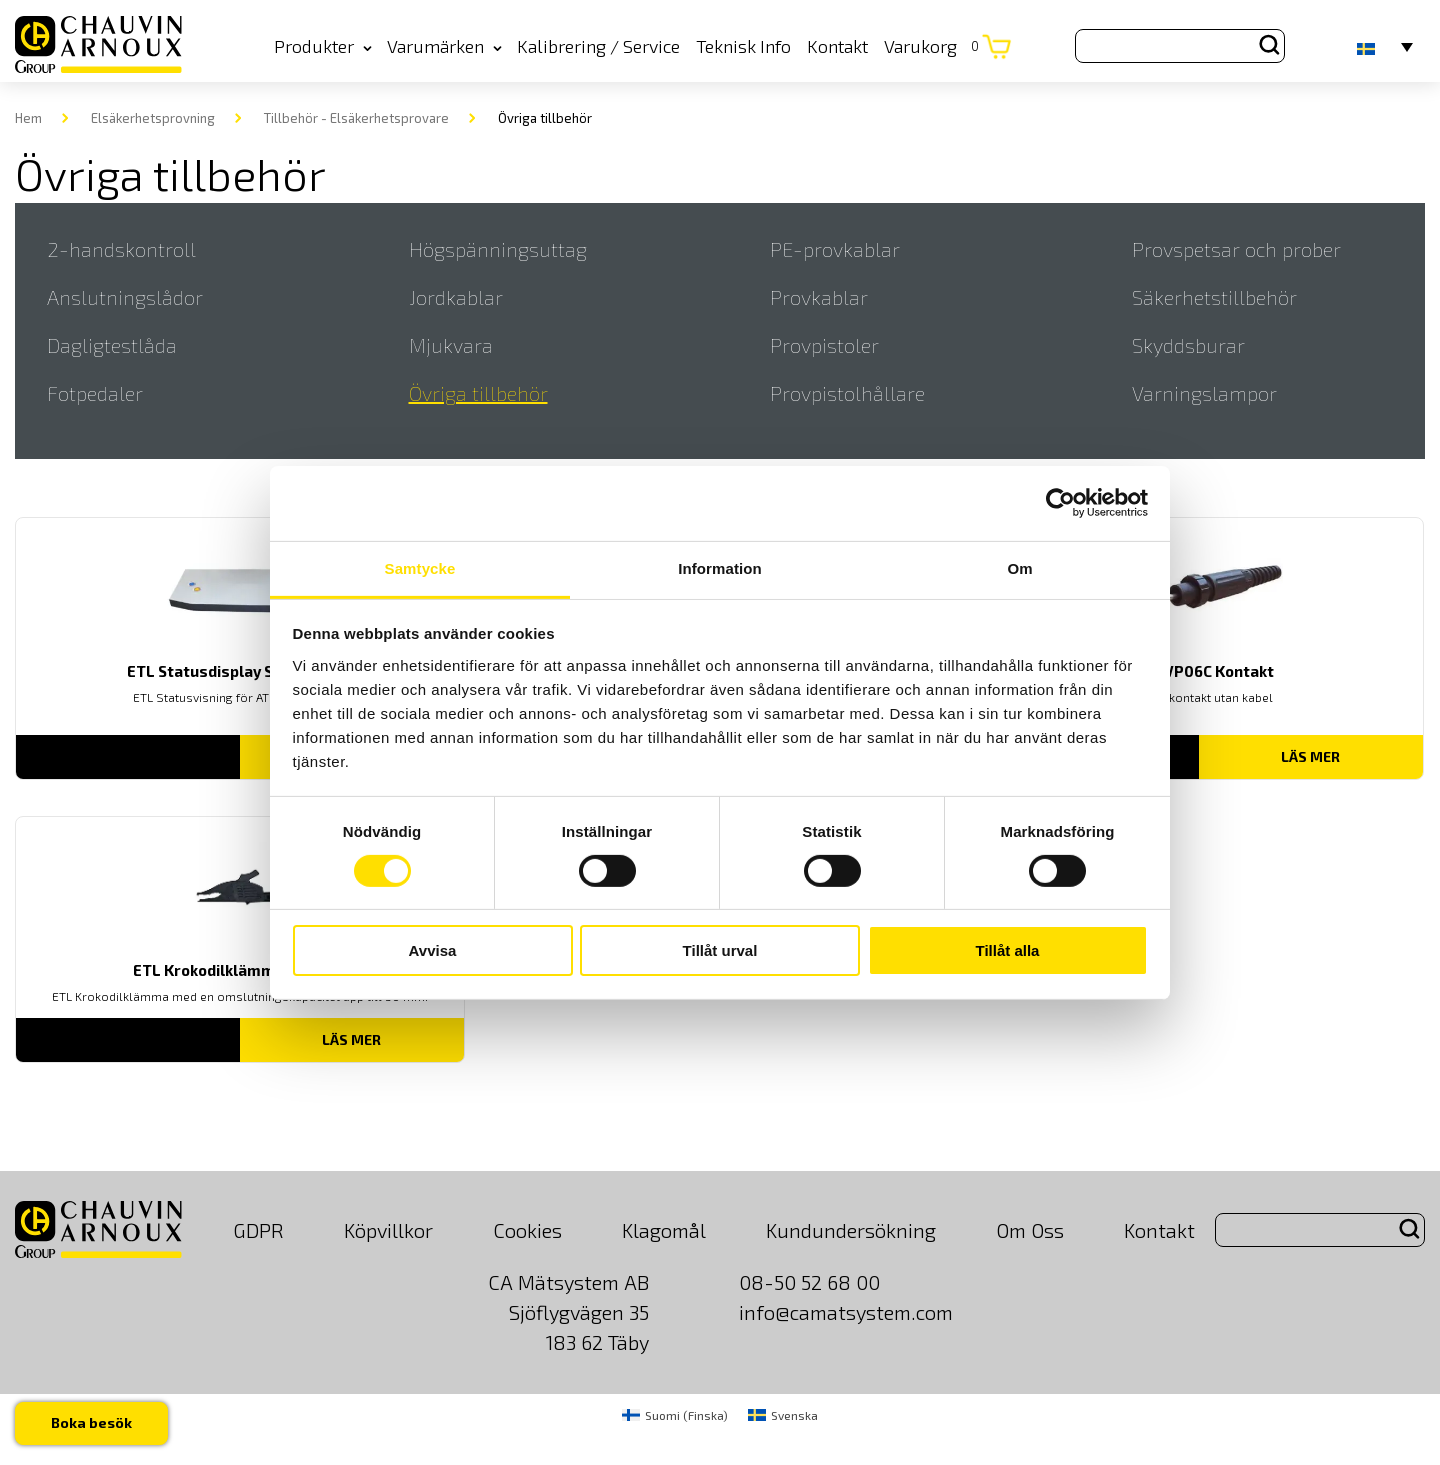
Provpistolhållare (847, 393)
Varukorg (931, 46)
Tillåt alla (1008, 950)
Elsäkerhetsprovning (153, 118)
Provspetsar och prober (1236, 249)
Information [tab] (720, 567)
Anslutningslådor (125, 297)
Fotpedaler (95, 393)
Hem (28, 118)
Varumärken (444, 46)
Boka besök (91, 1422)
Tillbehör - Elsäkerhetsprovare (356, 118)
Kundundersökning (851, 1230)
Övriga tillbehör (478, 393)
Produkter (323, 46)
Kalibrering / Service (598, 46)
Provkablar (819, 297)
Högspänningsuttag (498, 249)
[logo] (98, 45)
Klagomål (664, 1230)
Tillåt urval (720, 950)
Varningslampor (1204, 393)
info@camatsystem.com (846, 1312)
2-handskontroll (121, 249)
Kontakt (837, 46)
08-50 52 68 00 (809, 1282)
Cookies (527, 1230)
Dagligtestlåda (112, 345)
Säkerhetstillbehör (1214, 297)
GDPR (258, 1230)
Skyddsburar (1188, 345)
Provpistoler (824, 345)
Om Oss (1030, 1230)
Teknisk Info (743, 46)
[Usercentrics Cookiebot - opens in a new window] (1060, 503)
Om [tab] (1019, 567)
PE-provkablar (835, 249)
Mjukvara (451, 345)
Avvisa (433, 950)
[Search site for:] (1180, 46)
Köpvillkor (388, 1230)
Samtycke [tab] (420, 567)
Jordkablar (456, 297)
